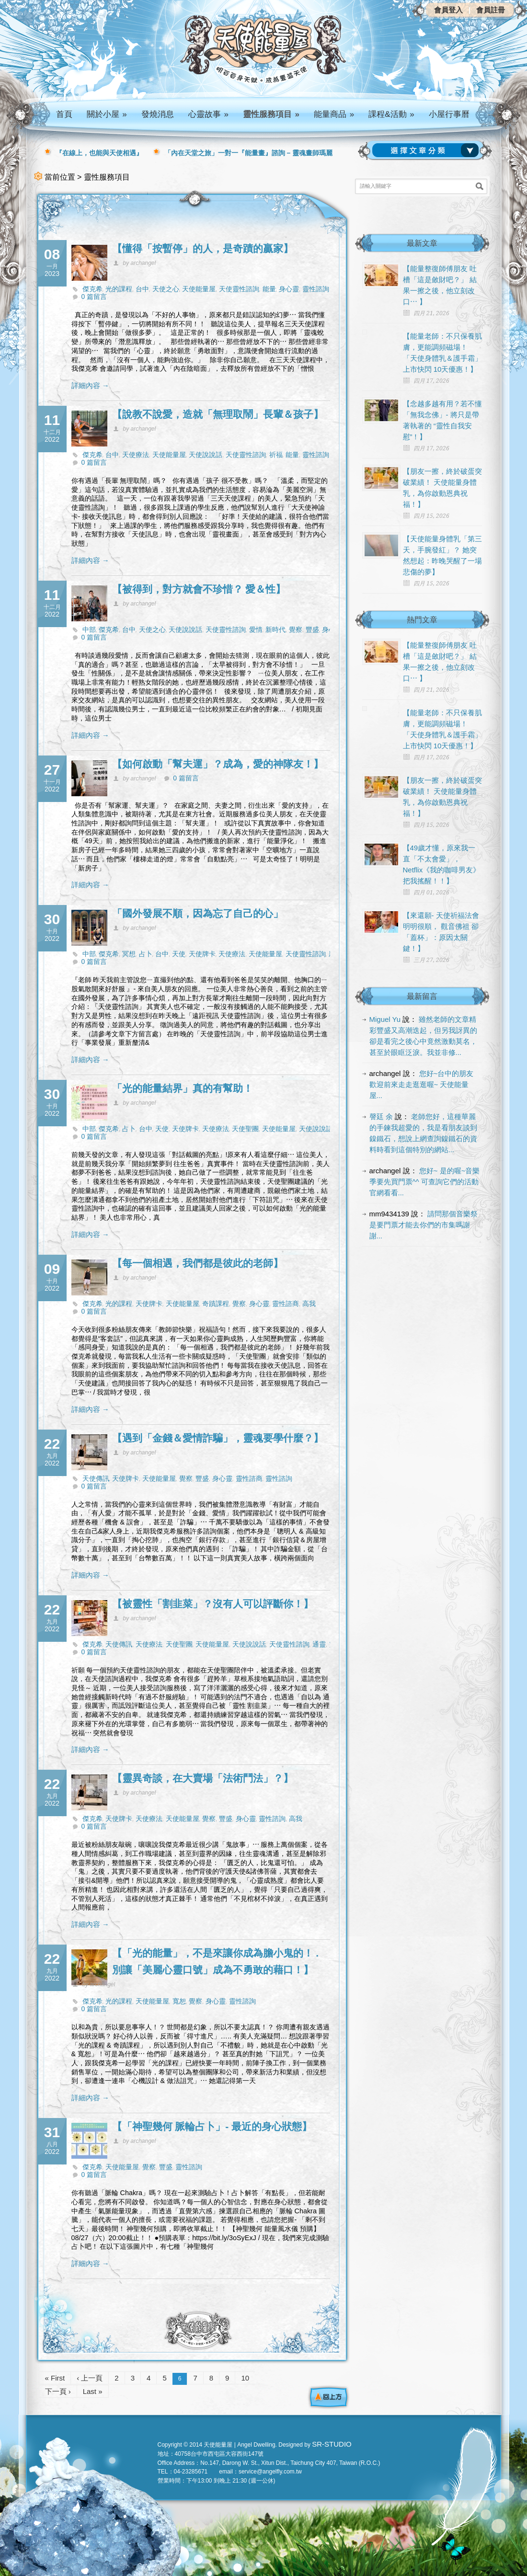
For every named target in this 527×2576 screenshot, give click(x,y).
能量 (269, 289)
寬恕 (179, 2001)
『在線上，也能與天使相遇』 (99, 153)
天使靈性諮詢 (239, 289)
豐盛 (312, 629)
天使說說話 (205, 454)
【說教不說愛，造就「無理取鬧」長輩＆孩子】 (217, 414)
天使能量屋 (199, 289)
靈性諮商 (285, 1303)
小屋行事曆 (449, 114)
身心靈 (289, 289)
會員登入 (448, 10)
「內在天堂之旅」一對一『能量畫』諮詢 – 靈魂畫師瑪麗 (248, 153)
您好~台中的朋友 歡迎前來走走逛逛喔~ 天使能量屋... (421, 1084)
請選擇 (427, 150)
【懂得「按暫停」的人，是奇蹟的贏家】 (202, 248)
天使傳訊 (95, 1478)
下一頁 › (58, 2391)
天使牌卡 (202, 954)
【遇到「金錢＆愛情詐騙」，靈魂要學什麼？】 (217, 1437)
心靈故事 (208, 114)
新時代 (275, 629)
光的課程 (118, 289)
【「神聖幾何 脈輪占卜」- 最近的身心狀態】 (212, 2126)
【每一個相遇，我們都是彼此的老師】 (197, 1263)
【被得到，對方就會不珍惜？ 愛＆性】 (199, 589)
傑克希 (92, 289)
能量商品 (334, 114)
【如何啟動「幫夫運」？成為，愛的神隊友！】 (217, 763)
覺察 (295, 629)
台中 (142, 289)
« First (55, 2378)
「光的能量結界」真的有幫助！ (182, 1088)
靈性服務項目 (271, 114)
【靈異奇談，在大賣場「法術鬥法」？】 (202, 1778)
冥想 (129, 954)
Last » (93, 2391)
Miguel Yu (385, 1019)
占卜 (145, 954)
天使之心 (165, 289)
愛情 (256, 629)
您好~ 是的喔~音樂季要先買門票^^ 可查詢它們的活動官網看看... (424, 1182)
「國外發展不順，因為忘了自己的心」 (197, 913)
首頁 (64, 114)
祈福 (276, 454)
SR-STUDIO (332, 2444)
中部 (89, 629)
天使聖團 (245, 1129)
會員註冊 (490, 10)
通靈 (319, 1644)
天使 (178, 954)
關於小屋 (107, 114)
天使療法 (135, 454)
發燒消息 (157, 114)
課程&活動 (391, 114)
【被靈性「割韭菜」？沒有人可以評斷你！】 (212, 1603)
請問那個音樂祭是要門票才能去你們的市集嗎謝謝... (423, 1225)
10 (245, 2378)
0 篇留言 (94, 296)
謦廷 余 (381, 1116)
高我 (309, 1303)
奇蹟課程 (215, 1303)
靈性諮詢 (315, 289)
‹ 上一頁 (90, 2378)
